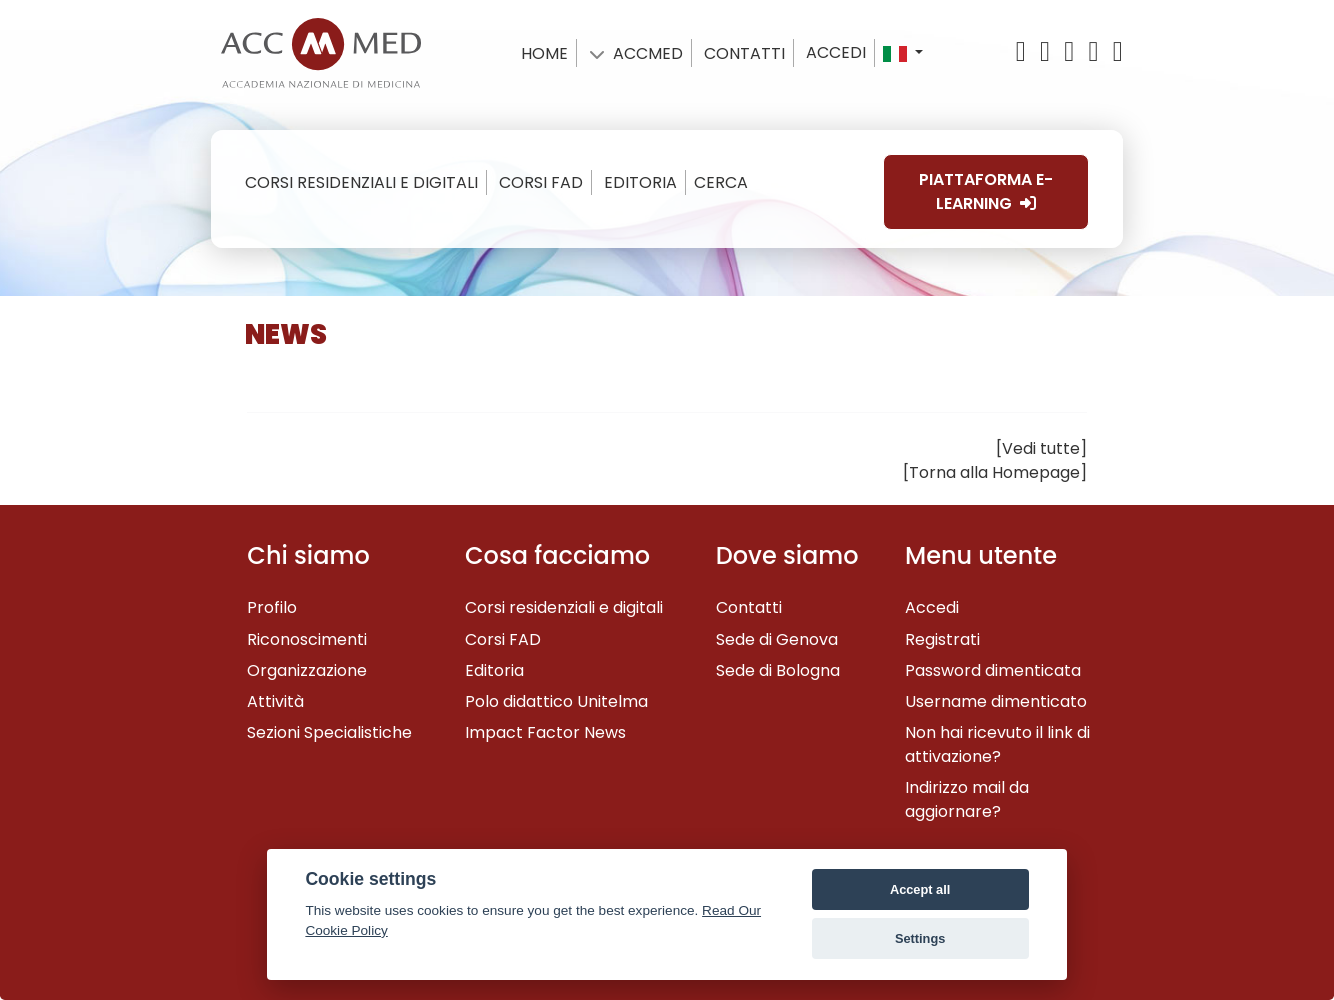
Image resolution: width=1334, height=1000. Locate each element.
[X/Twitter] (1026, 52)
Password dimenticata (993, 670)
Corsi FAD (503, 639)
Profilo (272, 607)
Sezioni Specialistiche (329, 732)
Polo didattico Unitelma (556, 701)
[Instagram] (1116, 52)
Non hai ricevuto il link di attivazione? (997, 744)
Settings (920, 938)
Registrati (942, 639)
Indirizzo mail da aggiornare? (967, 799)
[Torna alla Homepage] (995, 472)
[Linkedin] (1097, 52)
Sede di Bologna (778, 670)
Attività (275, 701)
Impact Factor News (545, 732)
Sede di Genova (777, 639)
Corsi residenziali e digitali (564, 607)
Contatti (749, 607)
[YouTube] (1072, 52)
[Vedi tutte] (1041, 448)
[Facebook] (1048, 52)
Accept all (920, 889)
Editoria (494, 670)
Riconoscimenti (307, 639)
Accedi (836, 52)
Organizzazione (307, 670)
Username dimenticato (996, 701)
